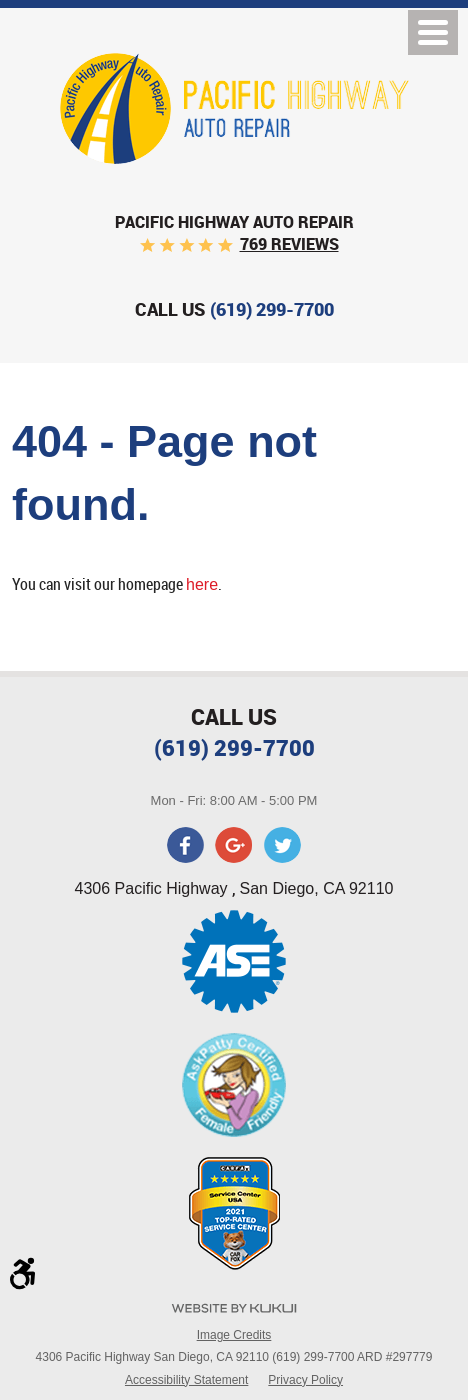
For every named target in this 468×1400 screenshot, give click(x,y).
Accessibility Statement (186, 1380)
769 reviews (289, 244)
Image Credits (234, 1335)
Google (234, 845)
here (202, 584)
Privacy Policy (305, 1380)
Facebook (186, 845)
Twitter (282, 845)
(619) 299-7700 (234, 747)
